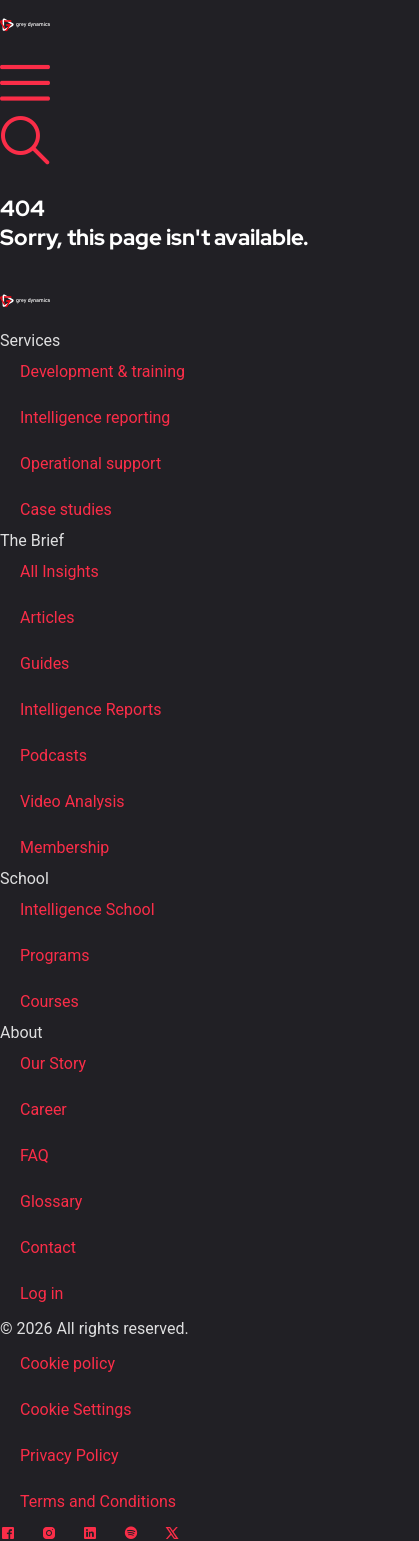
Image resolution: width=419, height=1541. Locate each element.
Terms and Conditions (98, 1501)
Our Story (53, 1063)
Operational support (90, 463)
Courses (49, 1001)
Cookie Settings (76, 1409)
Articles (47, 617)
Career (43, 1109)
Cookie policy (67, 1363)
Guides (44, 663)
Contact (48, 1247)
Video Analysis (72, 801)
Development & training (102, 371)
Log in (41, 1293)
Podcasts (53, 755)
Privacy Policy (69, 1455)
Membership (64, 847)
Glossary (51, 1201)
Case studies (66, 509)
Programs (55, 955)
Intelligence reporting (95, 417)
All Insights (59, 571)
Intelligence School (87, 909)
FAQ (34, 1155)
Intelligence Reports (90, 709)
